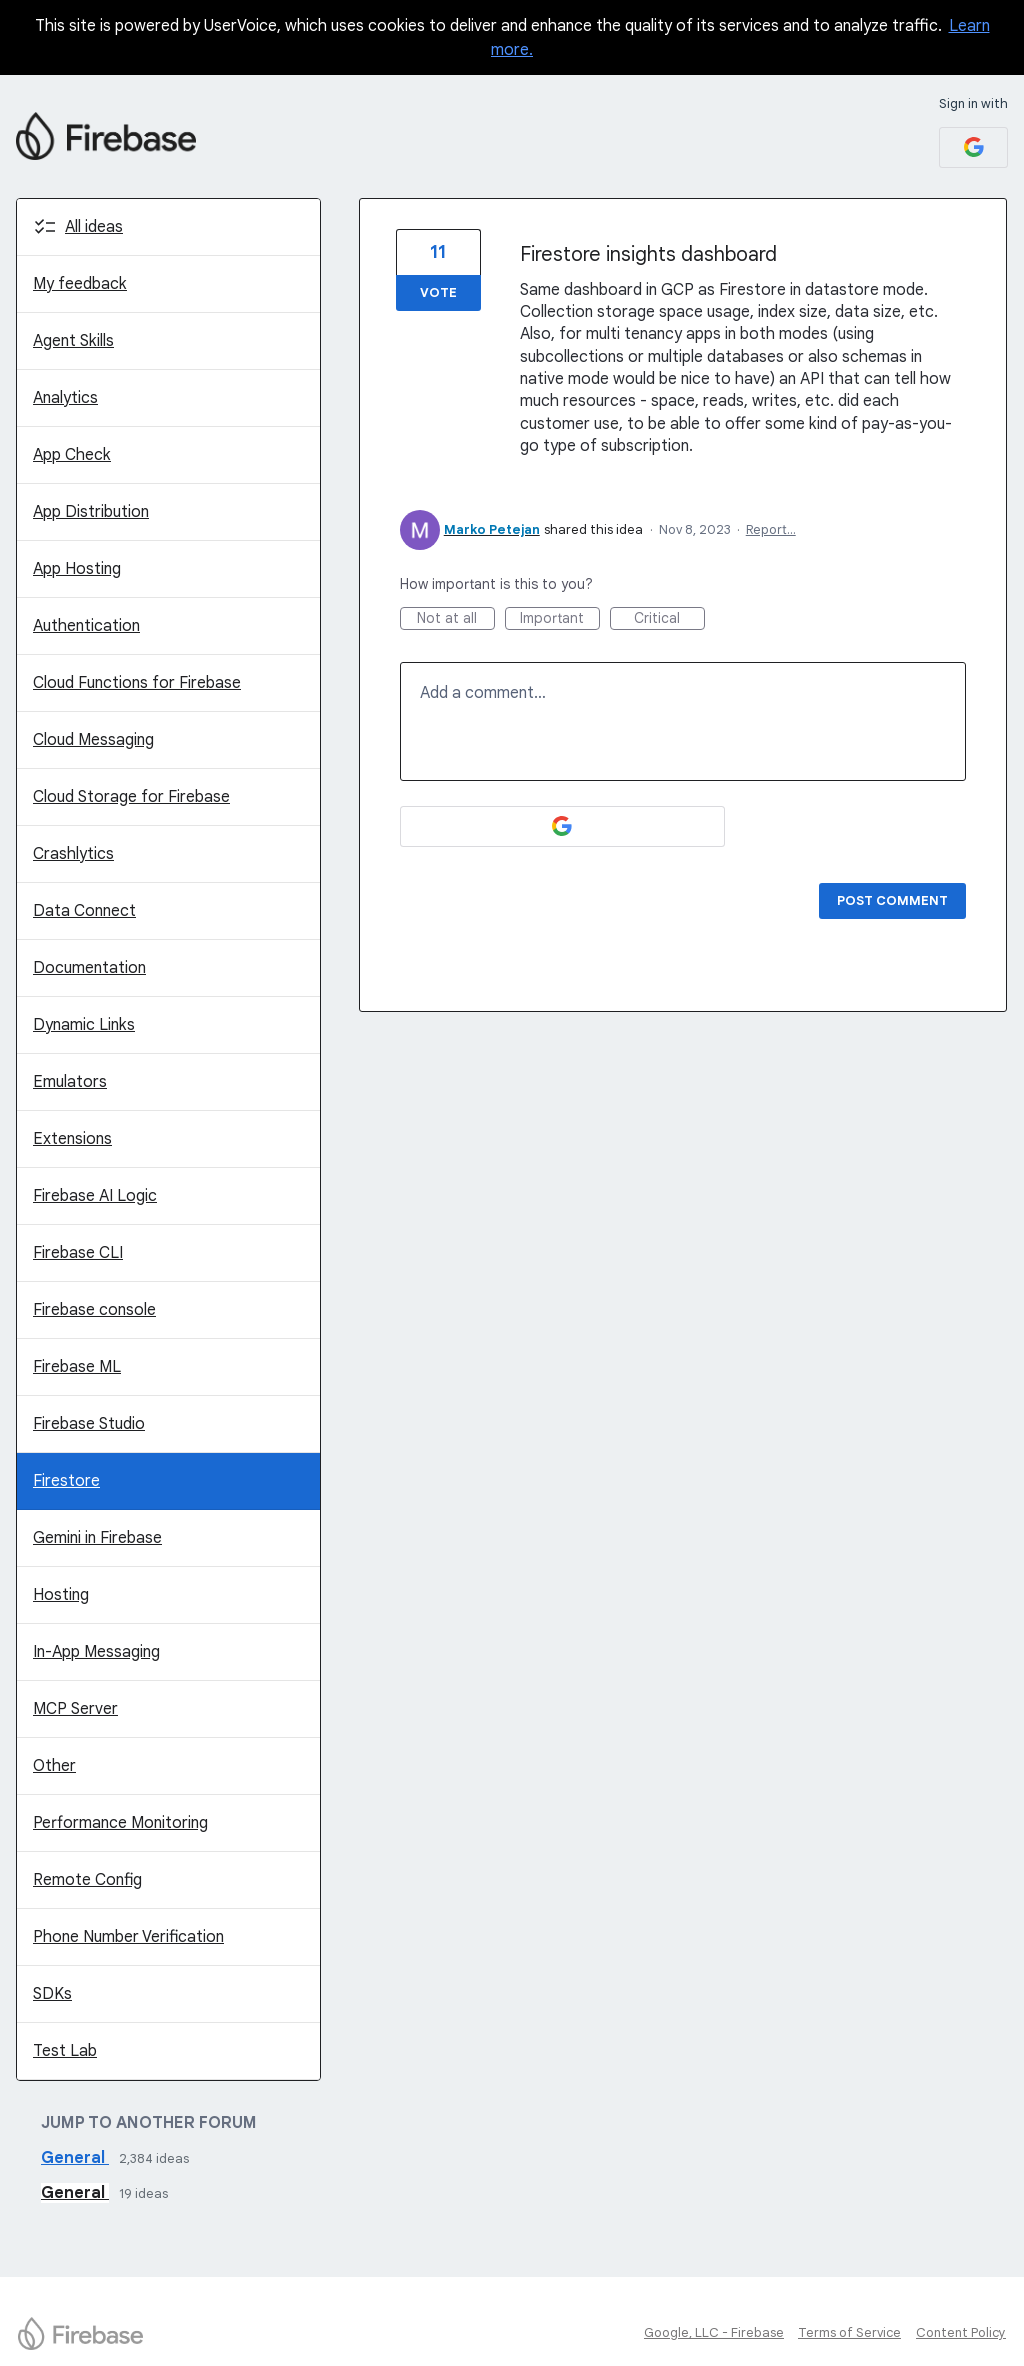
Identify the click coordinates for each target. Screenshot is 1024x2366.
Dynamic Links (84, 1025)
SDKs (52, 1994)
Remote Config (87, 1880)
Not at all (456, 619)
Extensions (72, 1139)
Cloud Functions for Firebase (137, 683)
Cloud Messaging (93, 740)
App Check (72, 455)
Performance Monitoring (120, 1823)
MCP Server (75, 1709)
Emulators (70, 1082)
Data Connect (84, 911)
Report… (771, 529)
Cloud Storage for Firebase (131, 797)
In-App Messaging (96, 1652)
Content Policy (961, 2332)
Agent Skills (73, 341)
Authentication (86, 626)
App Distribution (91, 512)
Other (54, 1766)
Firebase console (94, 1310)
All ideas (94, 227)
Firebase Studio (89, 1424)
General (75, 2158)
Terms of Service (849, 2332)
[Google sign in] (973, 147)
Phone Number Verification (128, 1937)
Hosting (61, 1595)
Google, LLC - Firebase (714, 2332)
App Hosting (77, 569)
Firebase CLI (78, 1253)
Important (560, 619)
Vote (438, 292)
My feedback (80, 284)
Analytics (65, 398)
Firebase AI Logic (95, 1196)
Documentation (89, 968)
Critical (669, 619)
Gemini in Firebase (97, 1538)
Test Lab (65, 2051)
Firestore (66, 1481)
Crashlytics (73, 854)
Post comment (892, 900)
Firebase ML (77, 1367)
